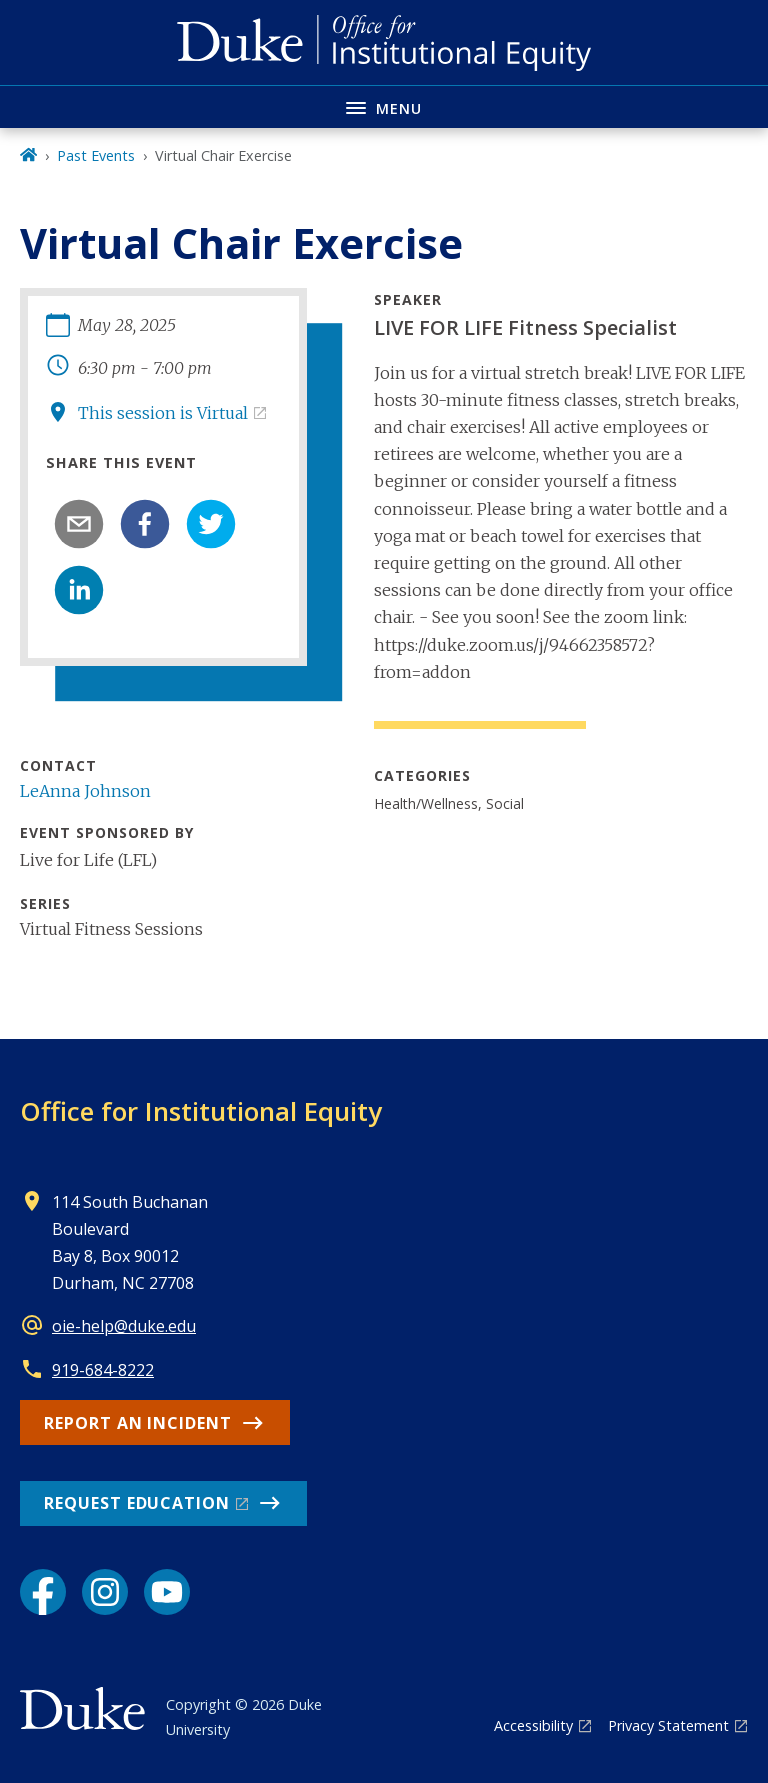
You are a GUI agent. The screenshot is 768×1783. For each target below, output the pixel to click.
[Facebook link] (43, 1592)
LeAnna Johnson (85, 791)
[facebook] (145, 524)
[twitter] (211, 524)
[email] (79, 524)
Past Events (96, 155)
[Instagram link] (105, 1592)
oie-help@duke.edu (124, 1326)
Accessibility (533, 1725)
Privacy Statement (668, 1725)
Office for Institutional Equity (201, 1111)
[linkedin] (79, 590)
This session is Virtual (163, 413)
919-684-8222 (103, 1370)
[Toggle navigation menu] (384, 106)
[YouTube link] (167, 1592)
